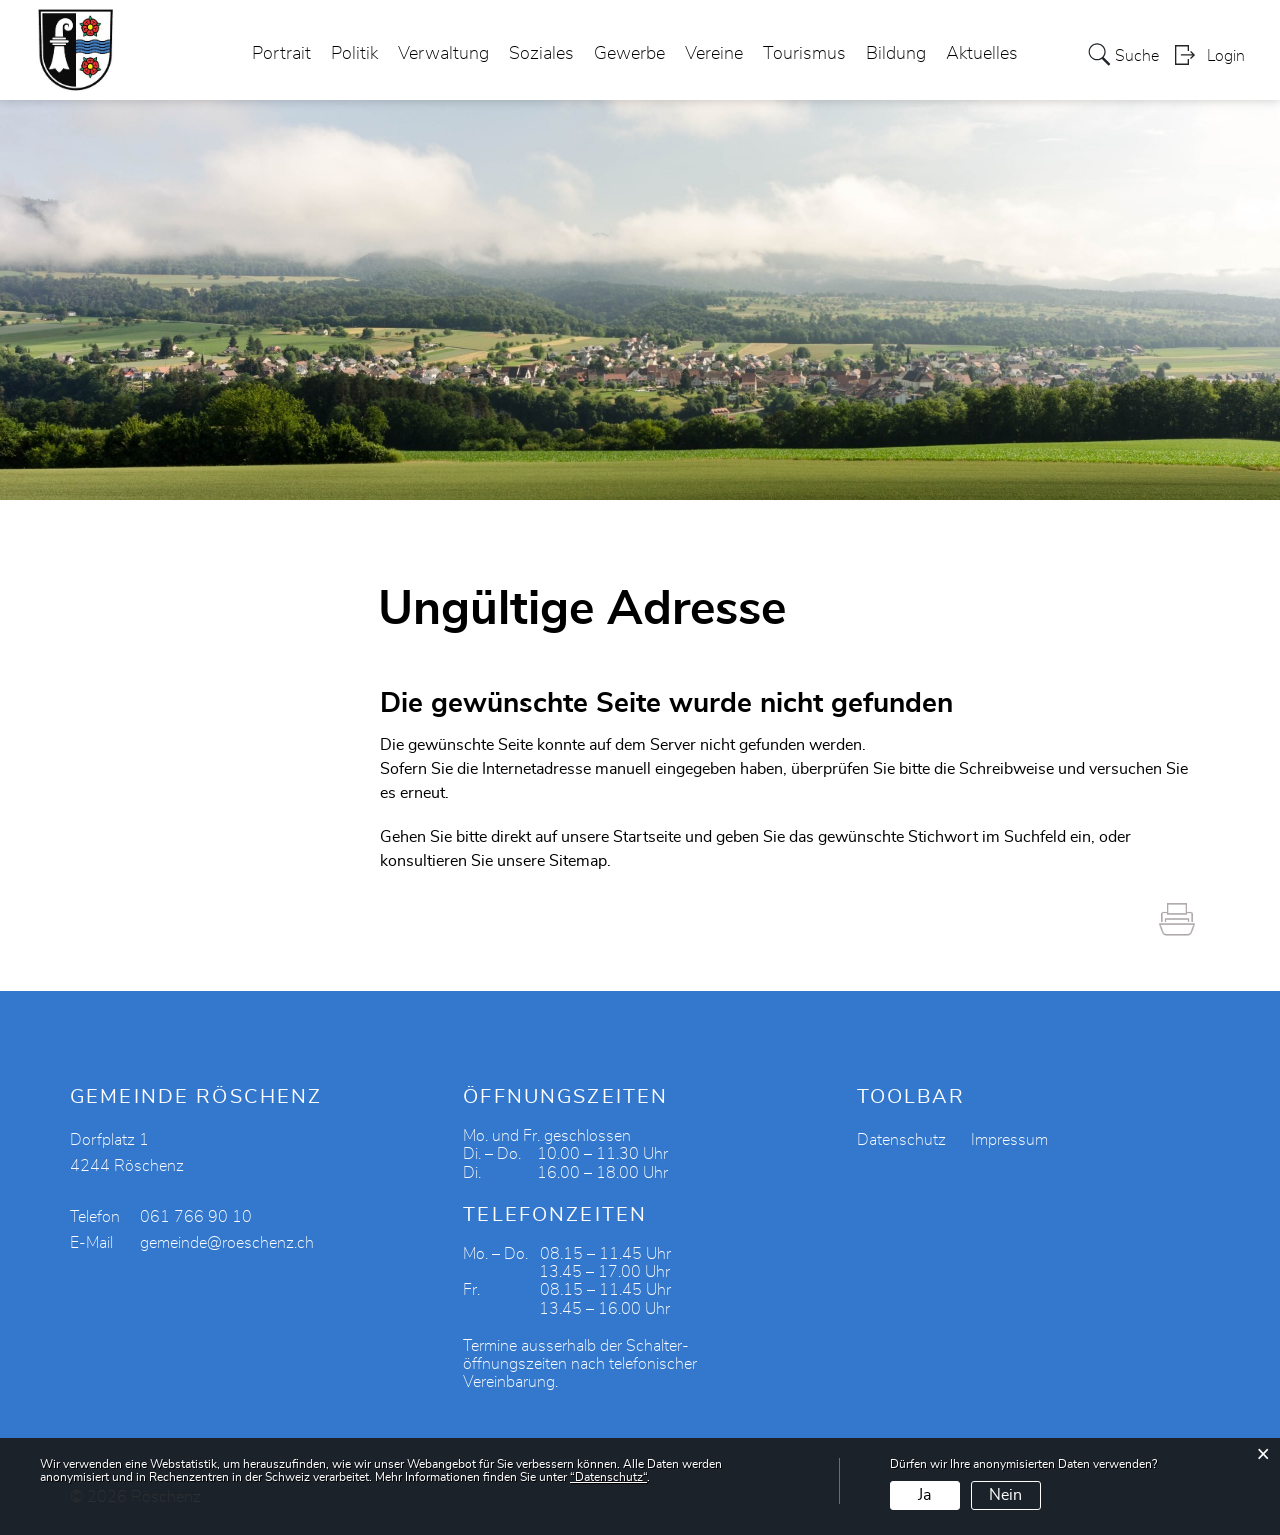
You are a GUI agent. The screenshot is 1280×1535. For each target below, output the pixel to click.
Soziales (541, 54)
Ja (924, 1495)
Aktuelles (982, 54)
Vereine (714, 54)
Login (1226, 56)
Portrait (281, 54)
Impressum (1009, 1140)
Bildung (896, 54)
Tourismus (804, 54)
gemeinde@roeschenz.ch (227, 1243)
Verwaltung (443, 54)
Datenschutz (901, 1140)
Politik (354, 54)
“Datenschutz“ (608, 1477)
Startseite (647, 837)
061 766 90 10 (196, 1217)
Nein (1005, 1495)
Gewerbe (629, 54)
